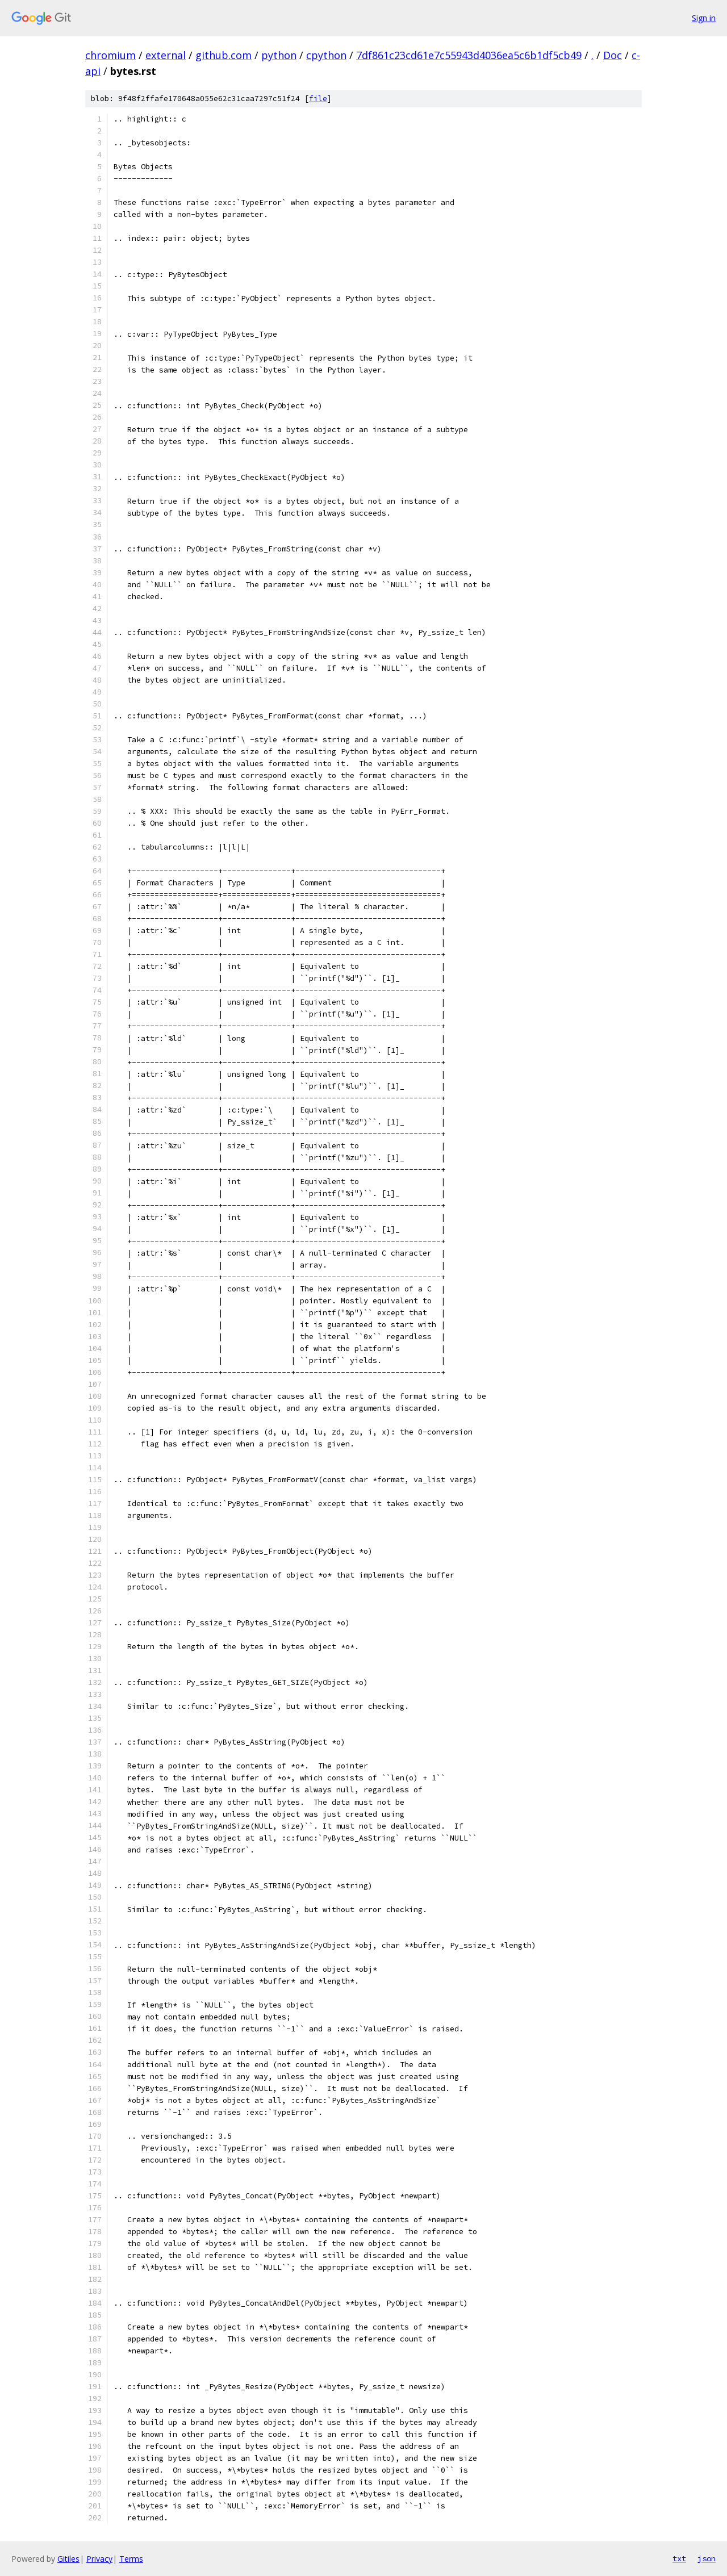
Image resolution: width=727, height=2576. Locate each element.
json (706, 2558)
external (165, 55)
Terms (131, 2558)
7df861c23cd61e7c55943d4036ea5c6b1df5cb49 (469, 55)
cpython (326, 55)
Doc (612, 55)
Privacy (99, 2558)
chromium (110, 55)
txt (679, 2558)
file (318, 98)
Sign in (704, 17)
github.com (223, 55)
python (278, 55)
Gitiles (68, 2558)
